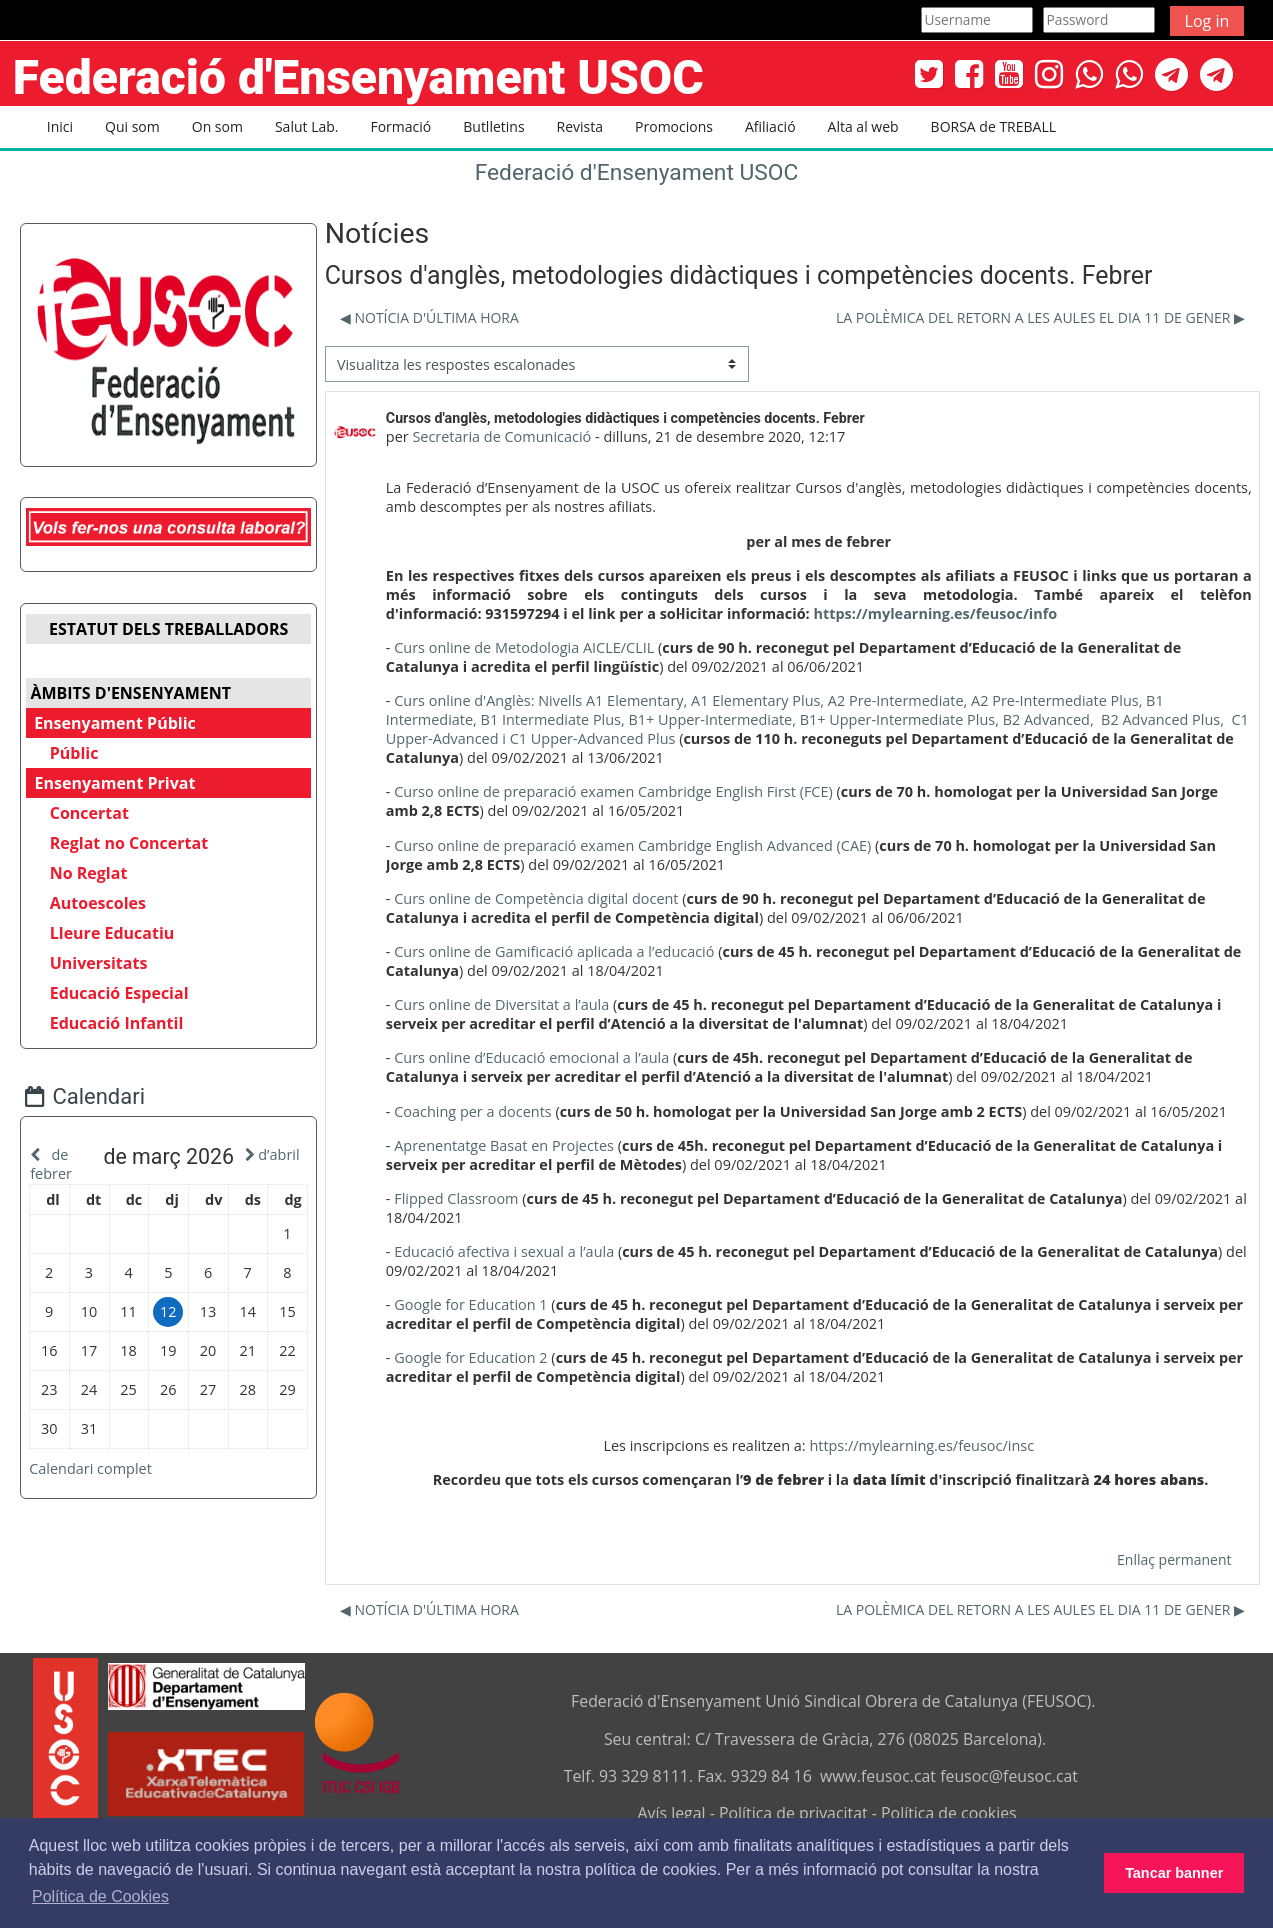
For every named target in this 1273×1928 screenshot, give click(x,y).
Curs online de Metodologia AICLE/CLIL (524, 647)
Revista (580, 126)
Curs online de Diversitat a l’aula (501, 1004)
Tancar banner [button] (1174, 1873)
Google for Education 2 (470, 1357)
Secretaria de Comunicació (501, 436)
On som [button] (217, 126)
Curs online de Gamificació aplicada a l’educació (554, 951)
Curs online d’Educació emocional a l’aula (531, 1057)
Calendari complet (105, 1485)
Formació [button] (400, 126)
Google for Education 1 (470, 1304)
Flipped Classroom (456, 1198)
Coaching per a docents (472, 1111)
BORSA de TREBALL (993, 126)
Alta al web (863, 126)
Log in (1207, 21)
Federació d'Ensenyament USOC (637, 172)
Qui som (132, 126)
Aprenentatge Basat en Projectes (504, 1145)
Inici (60, 126)
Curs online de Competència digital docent (536, 898)
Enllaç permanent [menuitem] (1174, 1559)
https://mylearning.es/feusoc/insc (921, 1445)
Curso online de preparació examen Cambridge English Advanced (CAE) (632, 845)
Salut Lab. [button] (307, 126)
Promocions (674, 126)
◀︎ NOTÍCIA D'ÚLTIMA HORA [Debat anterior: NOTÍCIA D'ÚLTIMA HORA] (429, 317)
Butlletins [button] (493, 126)
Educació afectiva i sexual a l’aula (504, 1251)
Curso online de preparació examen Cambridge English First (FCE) (613, 791)
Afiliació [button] (770, 126)
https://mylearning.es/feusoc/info (935, 613)
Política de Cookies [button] (100, 1896)
